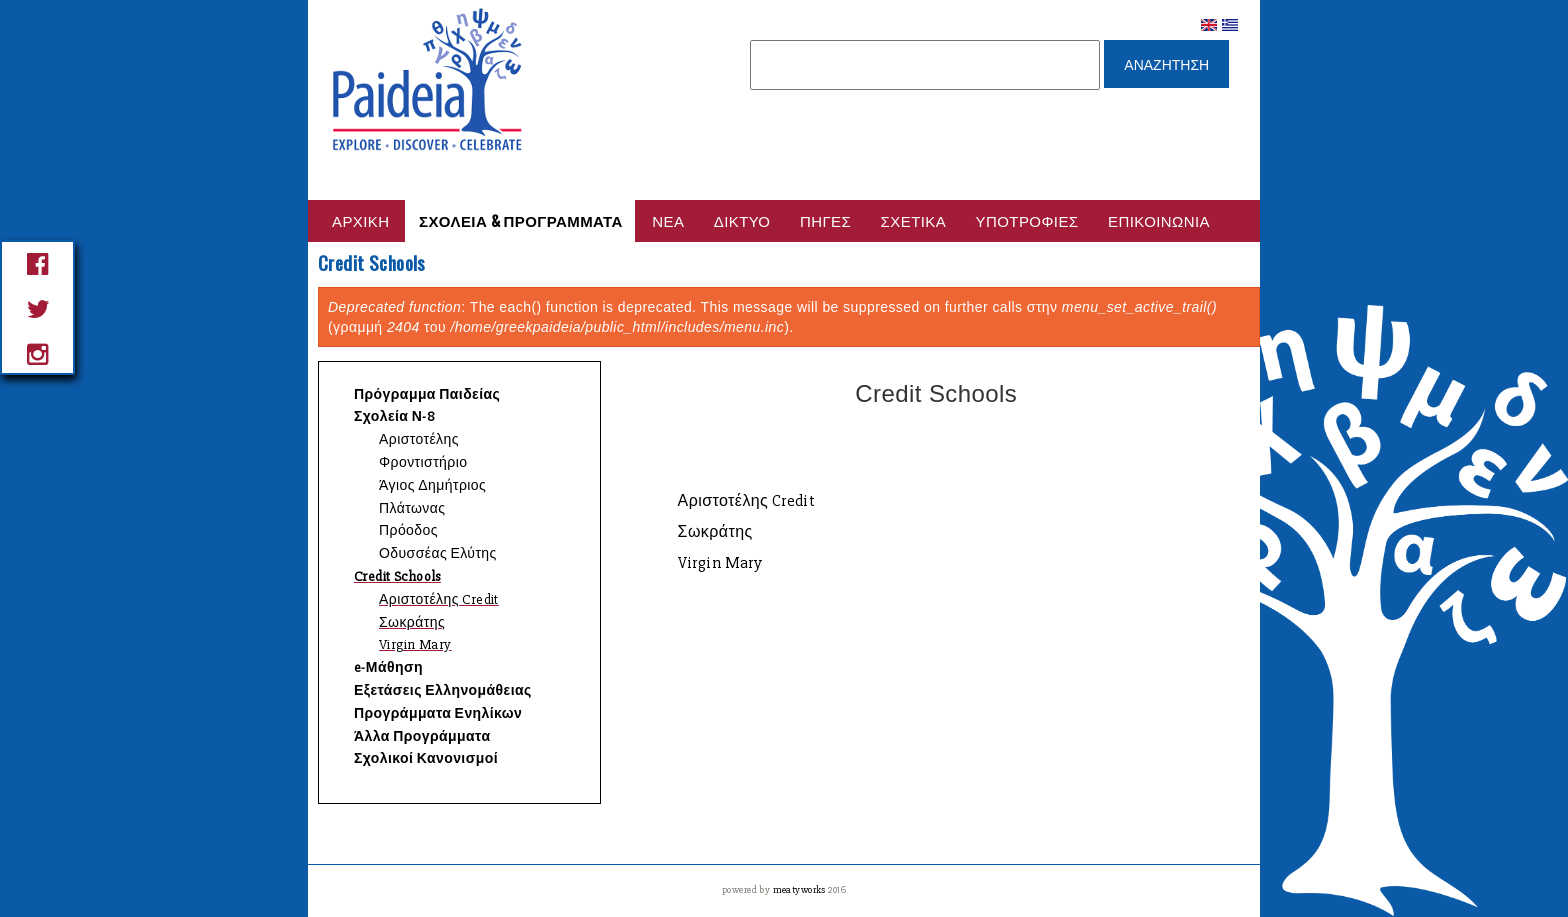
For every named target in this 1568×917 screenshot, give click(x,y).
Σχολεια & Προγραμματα (521, 220)
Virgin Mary (415, 644)
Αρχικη (361, 220)
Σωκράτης (412, 622)
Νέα (668, 220)
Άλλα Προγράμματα (422, 736)
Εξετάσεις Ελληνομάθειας (443, 690)
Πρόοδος (408, 530)
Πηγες (825, 220)
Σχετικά (914, 220)
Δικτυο (742, 220)
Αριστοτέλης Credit (439, 599)
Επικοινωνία (1159, 220)
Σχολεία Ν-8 (394, 416)
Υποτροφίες (1027, 220)
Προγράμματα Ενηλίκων (438, 713)
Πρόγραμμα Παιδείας (427, 394)
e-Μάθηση (388, 667)
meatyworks (801, 890)
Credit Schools (397, 576)
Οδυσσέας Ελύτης (438, 553)
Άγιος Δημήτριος (432, 485)
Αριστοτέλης (419, 439)
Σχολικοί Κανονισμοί (426, 758)
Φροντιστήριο (423, 462)
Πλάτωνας (412, 508)
